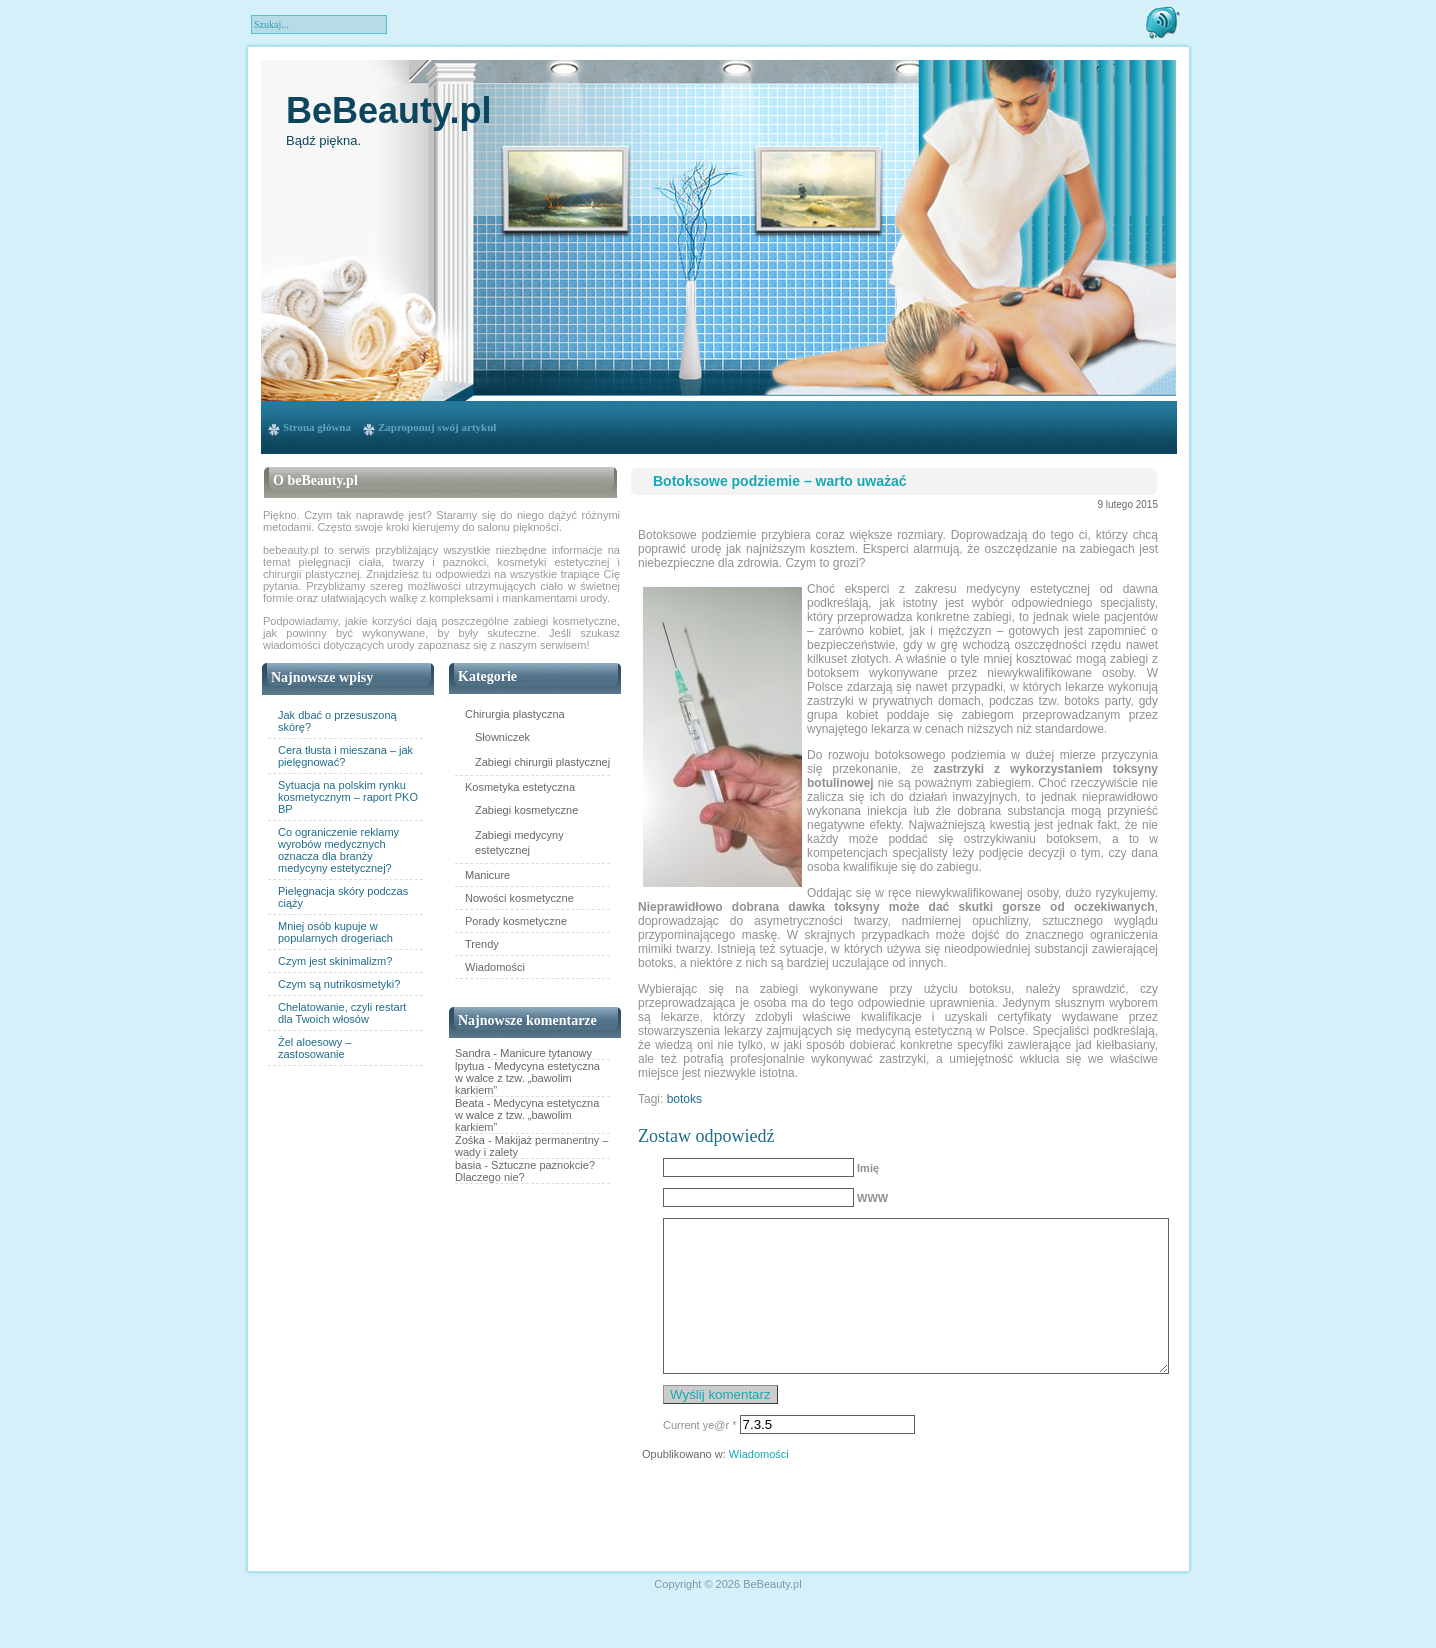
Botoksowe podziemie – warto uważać (780, 481)
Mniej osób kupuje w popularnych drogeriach (335, 932)
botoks (684, 1099)
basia (468, 1165)
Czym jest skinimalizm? (335, 961)
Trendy (482, 944)
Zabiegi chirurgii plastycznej (542, 762)
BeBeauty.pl (388, 110)
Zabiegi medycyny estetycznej (519, 842)
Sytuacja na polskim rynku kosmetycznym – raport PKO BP (348, 797)
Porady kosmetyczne (516, 921)
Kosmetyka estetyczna (520, 787)
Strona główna (317, 427)
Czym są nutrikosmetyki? (339, 984)
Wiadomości (495, 967)
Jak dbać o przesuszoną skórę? (337, 721)
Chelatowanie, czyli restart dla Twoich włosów (342, 1013)
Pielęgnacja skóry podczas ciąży (343, 897)
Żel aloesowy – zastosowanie (314, 1048)
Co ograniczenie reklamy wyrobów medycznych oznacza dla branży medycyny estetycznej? (338, 850)
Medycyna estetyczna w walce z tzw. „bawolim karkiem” (527, 1078)
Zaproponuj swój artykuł (437, 427)
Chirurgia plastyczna (515, 714)
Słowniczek (502, 737)
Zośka (470, 1140)
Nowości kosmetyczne (519, 898)
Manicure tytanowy (546, 1053)
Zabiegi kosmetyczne (526, 810)
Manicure (487, 875)
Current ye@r (700, 1455)
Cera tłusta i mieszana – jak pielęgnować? (345, 756)
